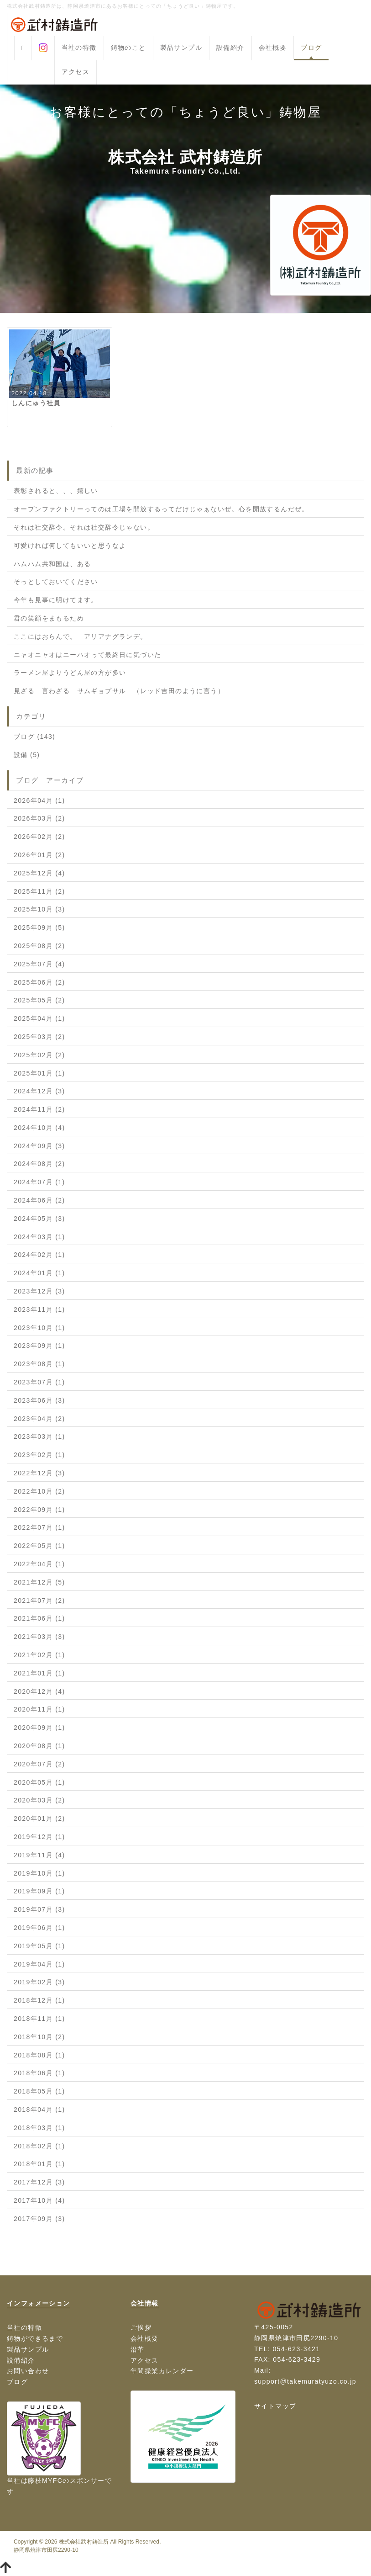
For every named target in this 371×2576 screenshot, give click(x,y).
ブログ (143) (34, 736)
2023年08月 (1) (39, 1364)
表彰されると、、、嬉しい (56, 490)
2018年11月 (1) (39, 2018)
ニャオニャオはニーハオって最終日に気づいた (87, 654)
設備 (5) (27, 754)
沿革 (138, 2349)
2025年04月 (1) (39, 1018)
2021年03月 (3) (39, 1636)
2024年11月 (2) (39, 1109)
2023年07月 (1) (39, 1382)
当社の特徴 (79, 47)
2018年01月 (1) (39, 2164)
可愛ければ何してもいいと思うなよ (70, 545)
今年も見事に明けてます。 (56, 600)
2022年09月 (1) (39, 1509)
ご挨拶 (141, 2327)
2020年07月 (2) (39, 1764)
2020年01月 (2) (39, 1818)
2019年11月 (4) (39, 1855)
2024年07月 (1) (39, 1182)
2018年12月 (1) (39, 2000)
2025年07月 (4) (39, 964)
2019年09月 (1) (39, 1891)
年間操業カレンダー (162, 2371)
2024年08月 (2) (39, 1163)
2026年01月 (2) (39, 855)
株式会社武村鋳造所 (84, 2542)
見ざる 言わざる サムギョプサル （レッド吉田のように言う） (119, 690)
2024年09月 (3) (39, 1146)
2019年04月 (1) (39, 1964)
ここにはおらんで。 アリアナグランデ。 (80, 636)
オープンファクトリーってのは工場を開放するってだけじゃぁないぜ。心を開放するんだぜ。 (161, 509)
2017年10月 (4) (39, 2200)
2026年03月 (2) (39, 818)
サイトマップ (275, 2406)
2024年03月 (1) (39, 1236)
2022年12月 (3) (39, 1473)
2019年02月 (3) (39, 1982)
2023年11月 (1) (39, 1309)
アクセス (76, 71)
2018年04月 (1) (39, 2109)
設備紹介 (230, 47)
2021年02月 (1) (39, 1655)
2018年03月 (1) (39, 2127)
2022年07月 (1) (39, 1527)
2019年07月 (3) (39, 1909)
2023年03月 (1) (39, 1436)
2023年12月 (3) (39, 1291)
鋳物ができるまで (35, 2338)
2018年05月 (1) (39, 2091)
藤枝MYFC (45, 2480)
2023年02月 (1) (39, 1454)
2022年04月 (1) (39, 1564)
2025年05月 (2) (39, 1000)
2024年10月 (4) (39, 1127)
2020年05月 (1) (39, 1782)
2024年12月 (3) (39, 1091)
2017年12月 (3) (39, 2182)
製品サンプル (181, 47)
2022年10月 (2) (39, 1491)
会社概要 (273, 47)
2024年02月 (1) (39, 1254)
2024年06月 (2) (39, 1200)
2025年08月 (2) (39, 945)
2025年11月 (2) (39, 891)
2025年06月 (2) (39, 982)
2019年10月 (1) (39, 1873)
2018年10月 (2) (39, 2037)
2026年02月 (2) (39, 836)
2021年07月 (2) (39, 1600)
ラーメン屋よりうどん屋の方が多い (70, 672)
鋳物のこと (128, 47)
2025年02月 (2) (39, 1055)
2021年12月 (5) (39, 1582)
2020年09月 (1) (39, 1727)
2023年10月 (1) (39, 1327)
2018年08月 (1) (39, 2055)
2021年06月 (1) (39, 1618)
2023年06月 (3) (39, 1400)
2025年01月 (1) (39, 1073)
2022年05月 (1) (39, 1545)
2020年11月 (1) (39, 1709)
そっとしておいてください (56, 581)
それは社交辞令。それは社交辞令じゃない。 (84, 527)
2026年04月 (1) (39, 800)
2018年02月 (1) (39, 2146)
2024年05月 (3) (39, 1218)
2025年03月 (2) (39, 1036)
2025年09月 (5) (39, 927)
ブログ (311, 47)
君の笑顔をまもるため (49, 618)
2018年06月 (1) (39, 2073)
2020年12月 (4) (39, 1691)
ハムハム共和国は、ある (52, 563)
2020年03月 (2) (39, 1800)
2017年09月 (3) (39, 2218)
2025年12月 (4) (39, 873)
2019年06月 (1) (39, 1927)
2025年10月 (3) (39, 909)
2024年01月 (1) (39, 1273)
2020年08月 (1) (39, 1745)
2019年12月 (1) (39, 1836)
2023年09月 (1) (39, 1345)
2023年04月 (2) (39, 1418)
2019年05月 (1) (39, 1946)
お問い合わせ (28, 2371)
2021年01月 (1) (39, 1673)
